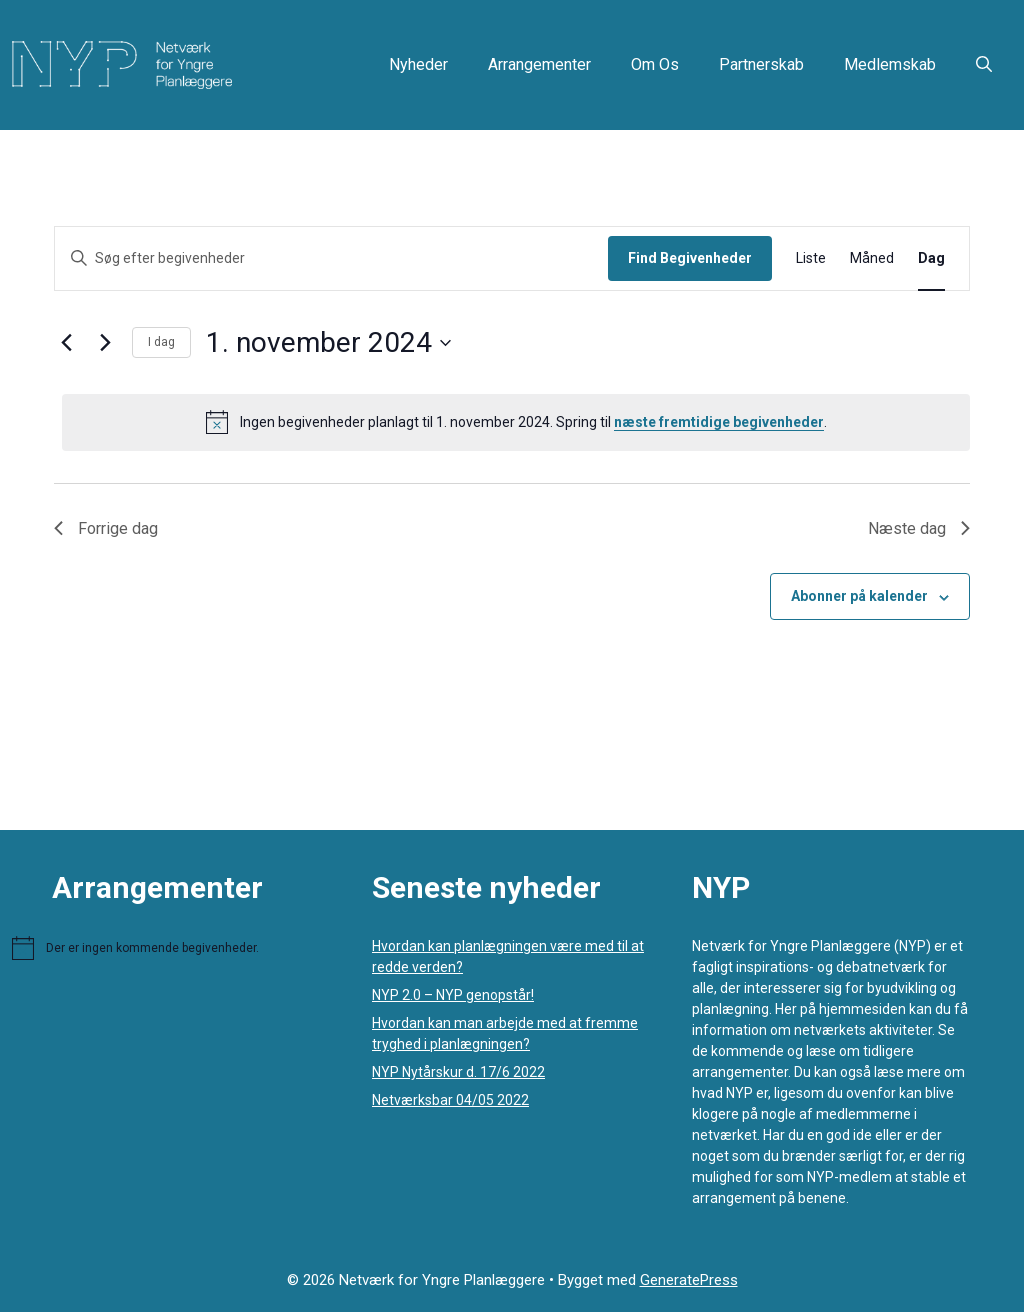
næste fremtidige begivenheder (719, 422)
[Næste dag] (105, 343)
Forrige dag (106, 528)
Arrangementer (539, 64)
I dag (161, 342)
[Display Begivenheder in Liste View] (811, 258)
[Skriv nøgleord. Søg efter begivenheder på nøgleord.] (331, 258)
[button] (984, 65)
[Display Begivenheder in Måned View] (872, 258)
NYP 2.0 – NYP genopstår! (453, 995)
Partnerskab (761, 64)
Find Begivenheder (690, 258)
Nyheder (418, 64)
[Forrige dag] (66, 343)
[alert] (516, 422)
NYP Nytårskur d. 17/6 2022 (458, 1072)
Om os (655, 64)
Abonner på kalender (859, 596)
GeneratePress (689, 1280)
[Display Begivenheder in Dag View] (931, 258)
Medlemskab (890, 64)
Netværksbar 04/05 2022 (450, 1100)
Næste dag (919, 528)
